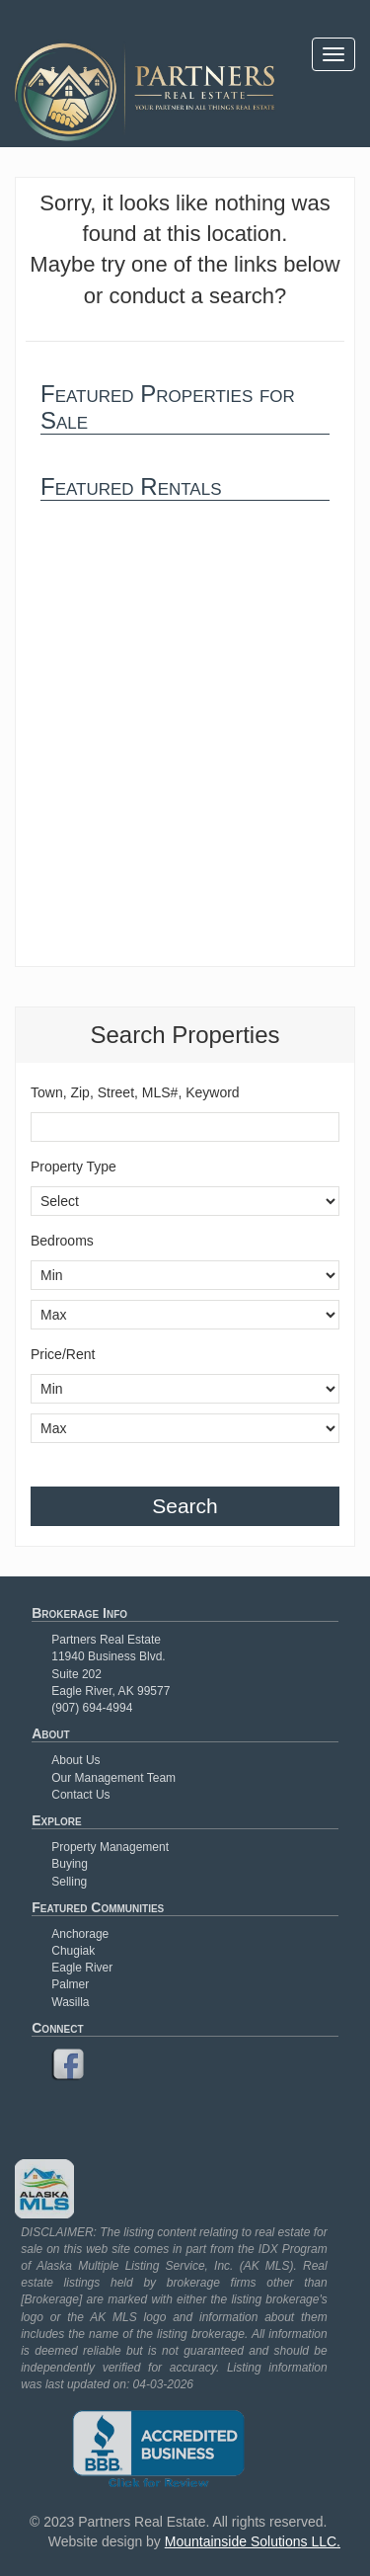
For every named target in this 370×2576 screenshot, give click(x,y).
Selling (69, 1882)
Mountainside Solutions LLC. (252, 2541)
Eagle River (81, 1967)
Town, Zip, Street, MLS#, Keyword (135, 1092)
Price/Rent (63, 1354)
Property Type (73, 1166)
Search (185, 1505)
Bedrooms (62, 1240)
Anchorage (80, 1934)
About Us (75, 1760)
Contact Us (80, 1795)
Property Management (110, 1847)
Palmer (70, 1984)
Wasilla (70, 2002)
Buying (69, 1864)
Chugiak (73, 1951)
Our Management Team (113, 1778)
